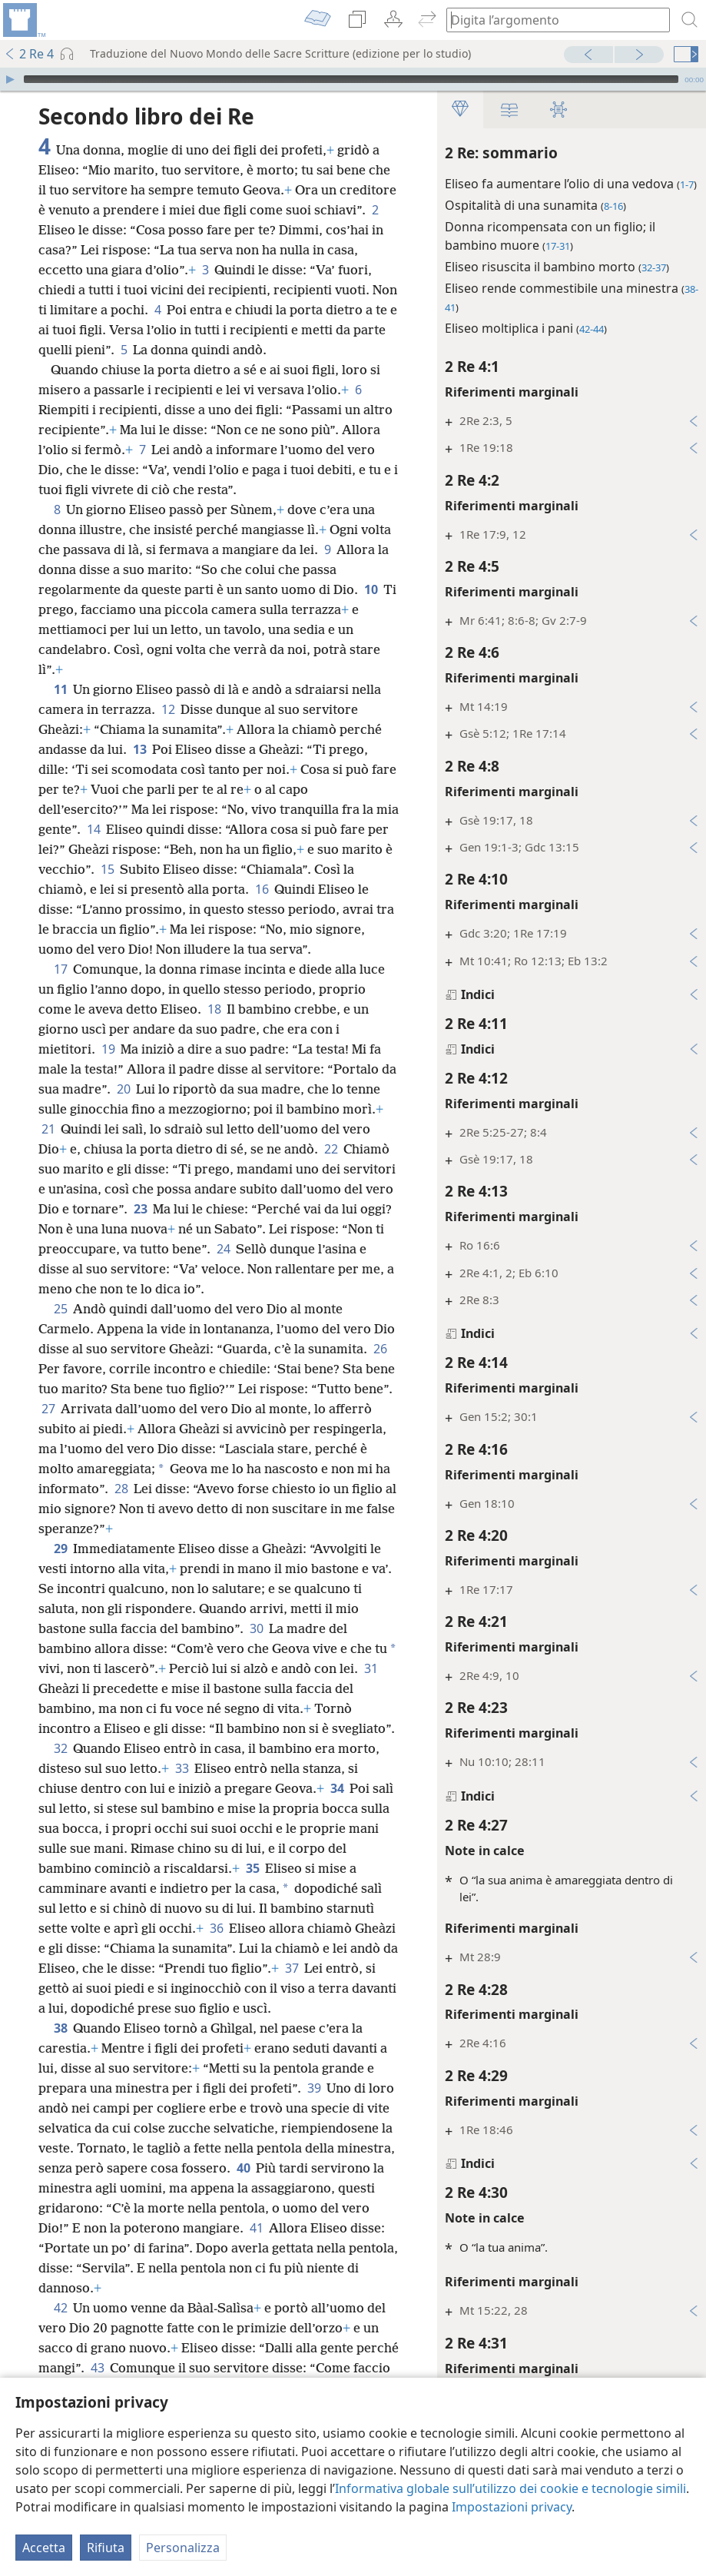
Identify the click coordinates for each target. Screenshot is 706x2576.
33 (181, 1768)
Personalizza (183, 2547)
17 (60, 969)
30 (256, 1628)
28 (121, 1488)
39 (313, 2088)
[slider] (351, 79)
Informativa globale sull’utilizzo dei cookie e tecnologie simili (510, 2488)
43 (97, 2367)
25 (60, 1308)
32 (60, 1748)
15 (107, 869)
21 (48, 1128)
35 (252, 1868)
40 (243, 2167)
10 (370, 589)
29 (60, 1548)
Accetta (43, 2547)
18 (214, 1009)
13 (139, 749)
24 (223, 1248)
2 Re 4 (29, 53)
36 (216, 1928)
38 (60, 2028)
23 (140, 1208)
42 (60, 2307)
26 (379, 1348)
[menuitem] (23, 20)
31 (370, 1668)
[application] (353, 79)
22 (330, 1148)
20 (123, 1089)
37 (291, 1968)
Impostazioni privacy (512, 2506)
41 (256, 2227)
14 (93, 829)
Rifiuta (105, 2547)
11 (60, 689)
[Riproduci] (10, 79)
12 (167, 709)
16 (261, 889)
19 (108, 1049)
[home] (23, 20)
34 (336, 1788)
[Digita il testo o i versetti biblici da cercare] (551, 19)
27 (48, 1408)
